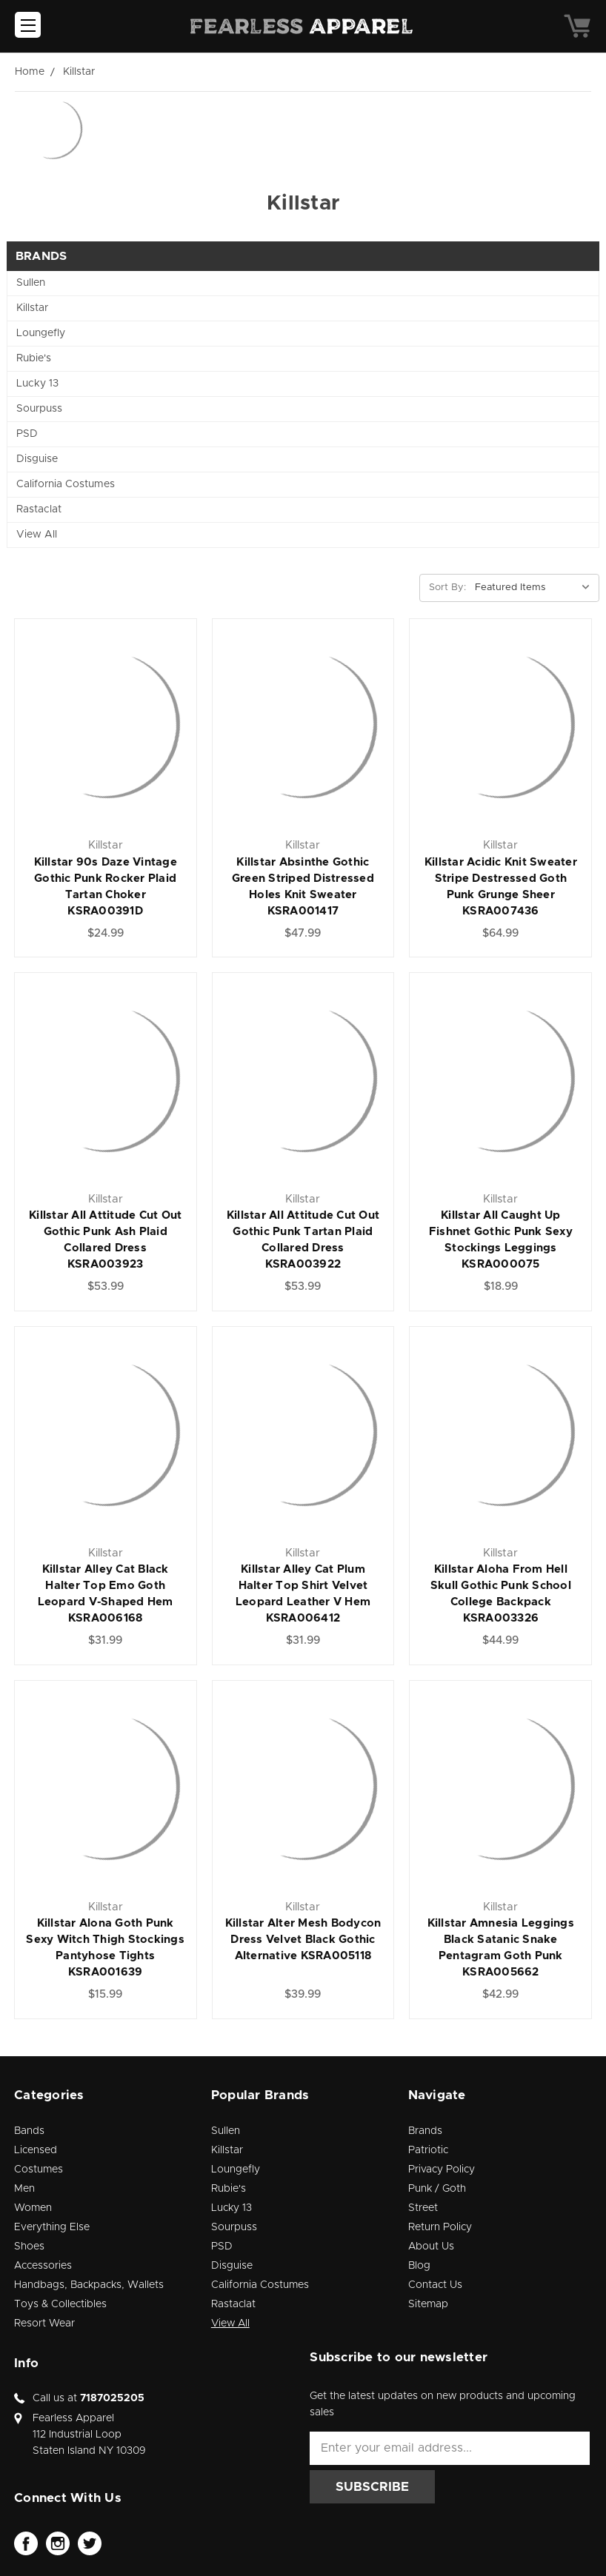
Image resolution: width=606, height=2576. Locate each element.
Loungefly (40, 333)
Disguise (37, 459)
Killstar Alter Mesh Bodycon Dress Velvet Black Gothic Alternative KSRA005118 (303, 1939)
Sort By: (447, 587)
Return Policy (440, 2227)
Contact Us (435, 2285)
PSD (27, 434)
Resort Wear (44, 2323)
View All (36, 534)
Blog (419, 2266)
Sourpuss (39, 409)
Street (423, 2208)
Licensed (35, 2150)
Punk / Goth (437, 2189)
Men (24, 2189)
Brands (425, 2131)
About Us (431, 2246)
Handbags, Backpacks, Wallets (89, 2285)
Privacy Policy (441, 2169)
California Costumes (65, 484)
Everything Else (52, 2227)
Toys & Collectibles (60, 2304)
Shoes (29, 2246)
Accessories (43, 2266)
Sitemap (428, 2304)
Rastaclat (38, 509)
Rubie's (33, 358)
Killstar (32, 308)
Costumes (38, 2169)
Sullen (30, 283)
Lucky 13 (37, 383)
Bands (29, 2131)
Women (33, 2208)
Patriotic (428, 2150)
